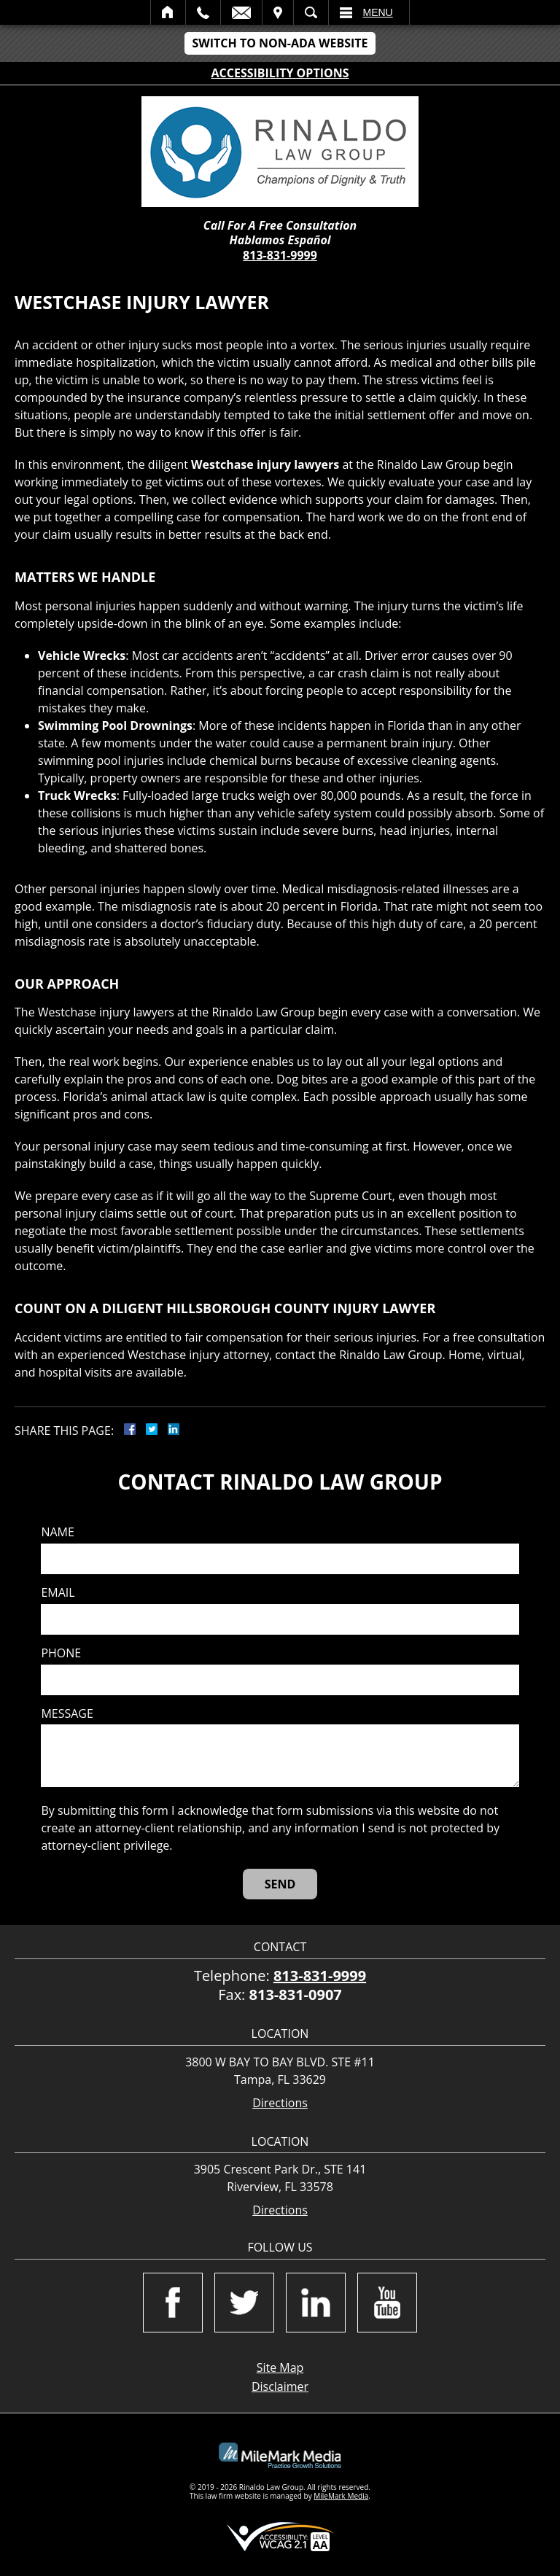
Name (57, 1532)
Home (168, 12)
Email (241, 12)
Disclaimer (280, 2386)
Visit (277, 12)
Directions (280, 2103)
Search (311, 12)
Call (203, 12)
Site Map (280, 2367)
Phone (61, 1653)
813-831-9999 (280, 255)
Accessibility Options (280, 73)
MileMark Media (341, 2496)
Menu (378, 12)
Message (67, 1713)
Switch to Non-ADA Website (280, 43)
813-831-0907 (295, 1994)
